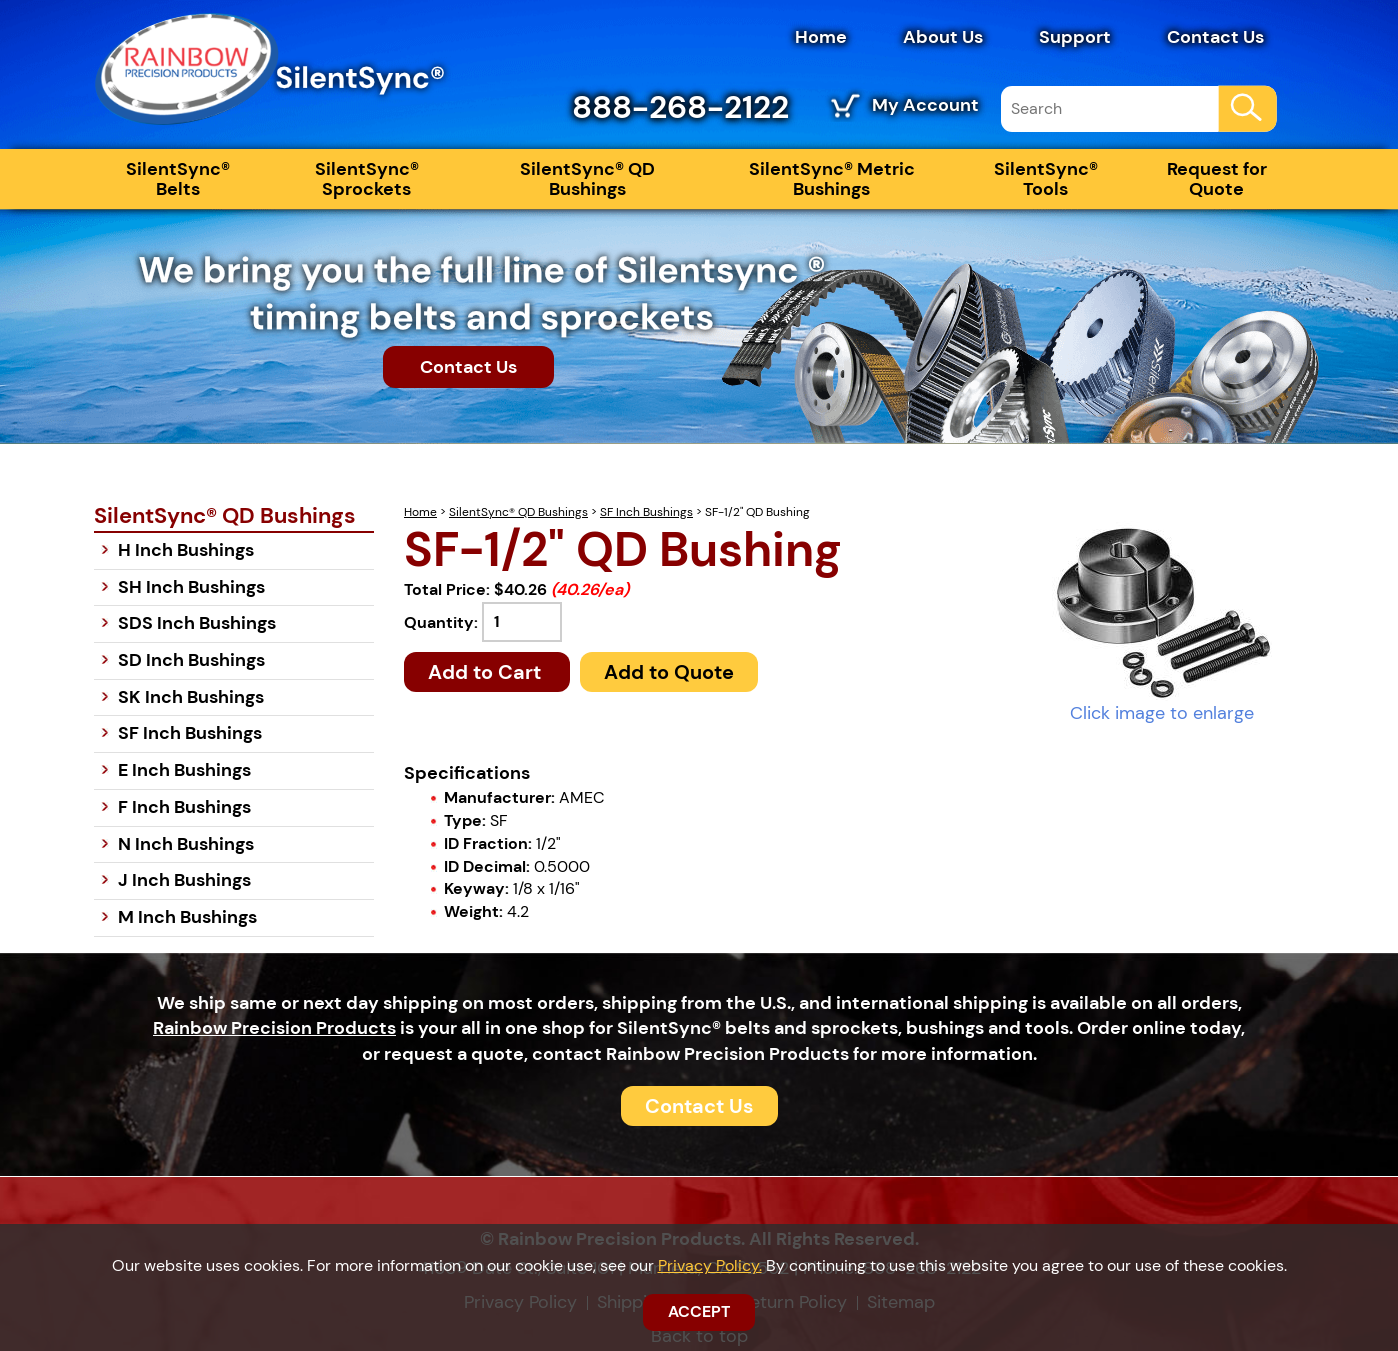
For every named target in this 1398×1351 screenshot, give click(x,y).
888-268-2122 (680, 107)
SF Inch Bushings (646, 512)
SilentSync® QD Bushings (587, 179)
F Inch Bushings (184, 807)
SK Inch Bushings (191, 697)
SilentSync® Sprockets (367, 179)
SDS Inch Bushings (197, 623)
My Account (925, 105)
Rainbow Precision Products (274, 1028)
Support (1075, 37)
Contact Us (1215, 37)
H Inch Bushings (186, 550)
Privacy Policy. (710, 1265)
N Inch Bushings (186, 844)
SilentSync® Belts (178, 179)
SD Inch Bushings (191, 660)
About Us (943, 37)
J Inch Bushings (184, 880)
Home (821, 37)
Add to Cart (487, 672)
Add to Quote (669, 672)
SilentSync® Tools (1046, 179)
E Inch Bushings (184, 770)
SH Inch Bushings (191, 587)
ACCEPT (699, 1311)
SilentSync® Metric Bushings (832, 179)
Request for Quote (1217, 179)
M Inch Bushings (187, 917)
